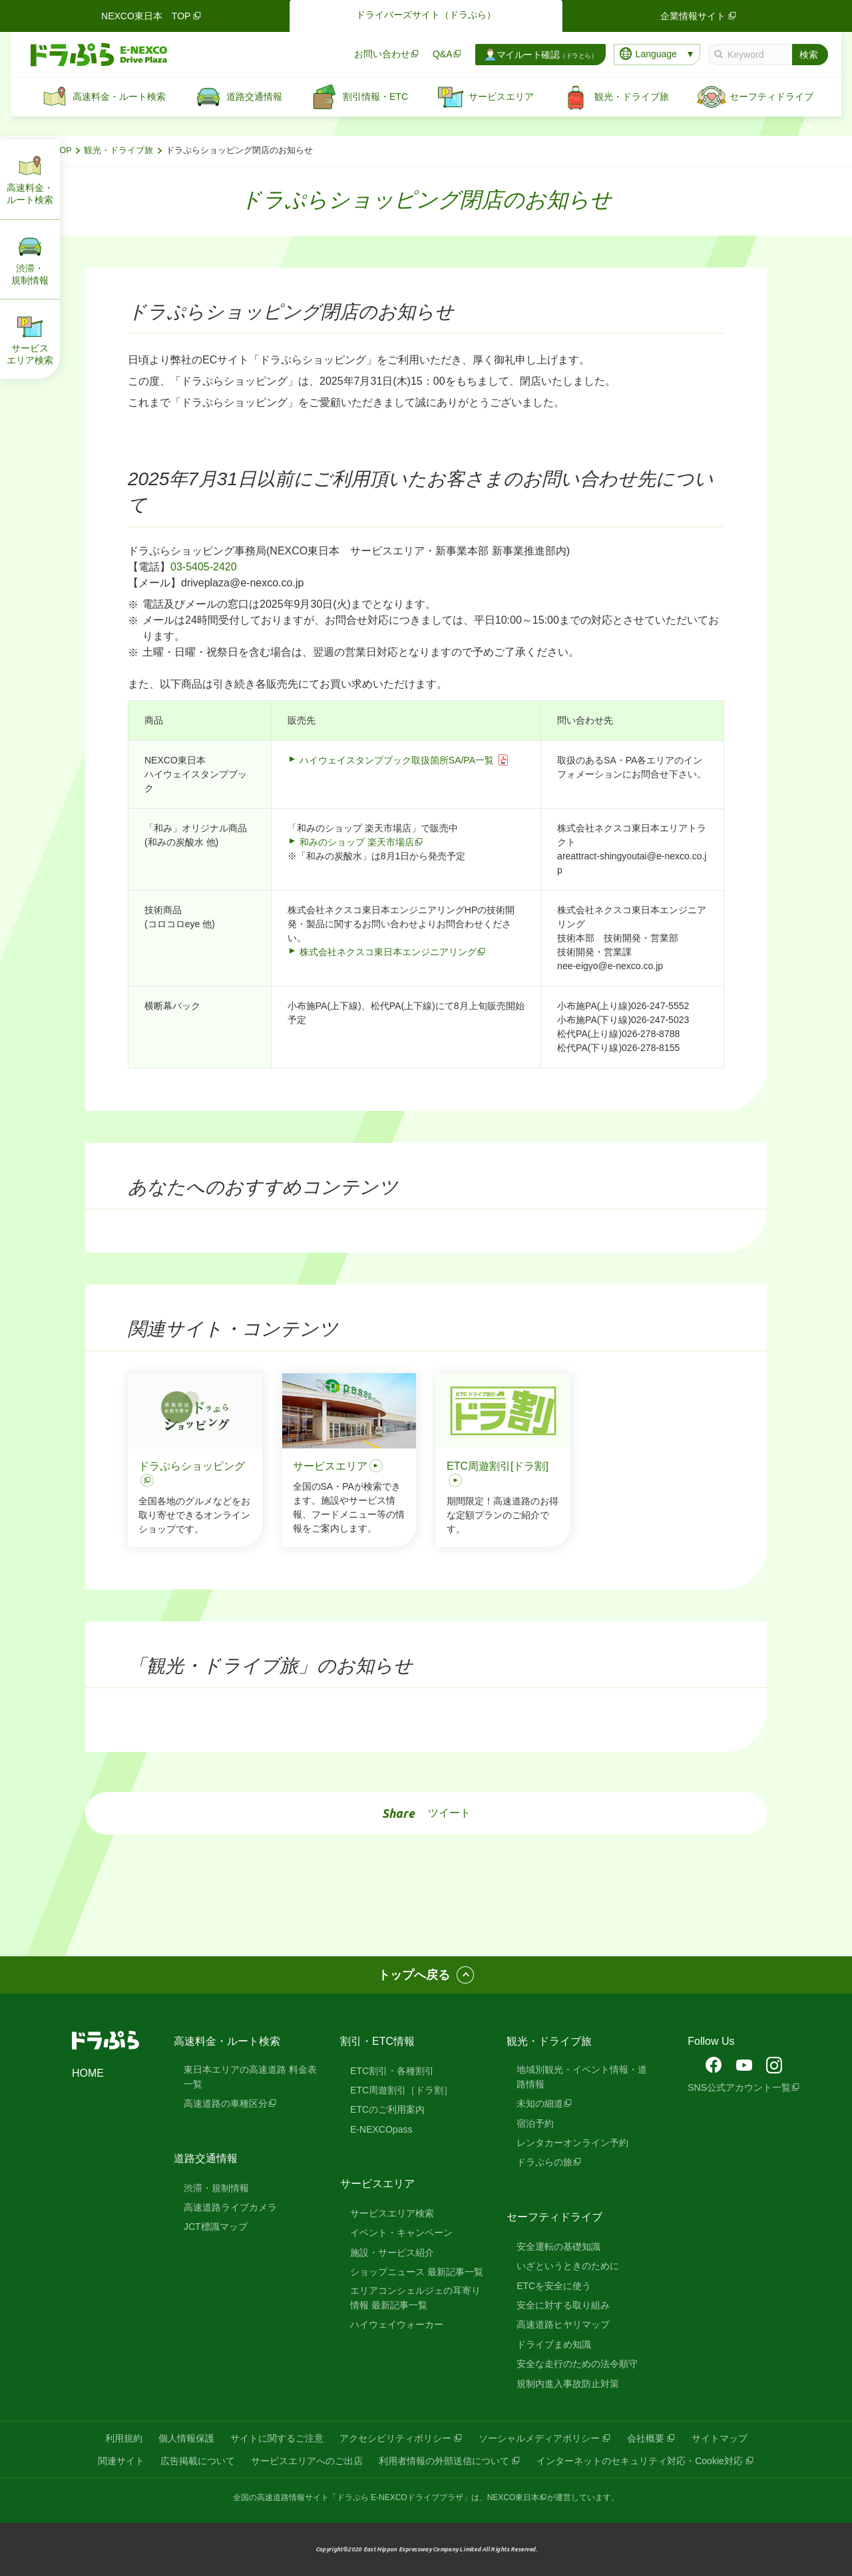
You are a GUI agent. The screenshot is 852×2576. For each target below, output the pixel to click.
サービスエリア (377, 2183)
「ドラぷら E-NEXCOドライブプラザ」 (400, 2497)
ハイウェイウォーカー (396, 2324)
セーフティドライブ (554, 2217)
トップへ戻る (414, 1975)
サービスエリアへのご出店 (307, 2461)
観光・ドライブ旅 (118, 150)
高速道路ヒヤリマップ (563, 2324)
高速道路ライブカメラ (230, 2207)
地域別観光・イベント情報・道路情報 (582, 2076)
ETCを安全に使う (554, 2285)
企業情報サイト (699, 16)
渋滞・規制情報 (216, 2188)
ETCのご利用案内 (387, 2109)
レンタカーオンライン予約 (572, 2142)
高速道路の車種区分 (226, 2103)
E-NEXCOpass (381, 2129)
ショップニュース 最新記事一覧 (416, 2271)
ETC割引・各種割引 (392, 2070)
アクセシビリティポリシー (395, 2438)
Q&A (443, 54)
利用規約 (123, 2438)
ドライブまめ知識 (554, 2344)
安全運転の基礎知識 (558, 2246)
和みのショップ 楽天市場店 (357, 842)
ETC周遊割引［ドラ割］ (401, 2090)
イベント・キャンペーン (401, 2232)
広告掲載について (197, 2461)
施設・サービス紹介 (392, 2252)
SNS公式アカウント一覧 (739, 2087)
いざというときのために (568, 2265)
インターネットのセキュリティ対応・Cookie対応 (639, 2461)
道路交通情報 (206, 2158)
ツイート (449, 1813)
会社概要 (645, 2438)
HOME (88, 2073)
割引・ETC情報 (377, 2041)
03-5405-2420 (203, 566)
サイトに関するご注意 (276, 2438)
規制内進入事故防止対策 (568, 2383)
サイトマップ (719, 2438)
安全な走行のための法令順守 (577, 2363)
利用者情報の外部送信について (444, 2461)
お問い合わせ (382, 54)
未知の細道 (540, 2103)
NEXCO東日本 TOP (152, 16)
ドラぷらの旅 (544, 2162)
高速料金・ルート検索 (227, 2041)
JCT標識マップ (216, 2226)
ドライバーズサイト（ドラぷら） (426, 14)
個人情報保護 (186, 2438)
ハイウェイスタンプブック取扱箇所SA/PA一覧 (397, 760)
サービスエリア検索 (392, 2213)
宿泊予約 (535, 2123)
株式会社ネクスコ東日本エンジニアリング (388, 952)
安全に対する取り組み (563, 2305)
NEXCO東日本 (513, 2497)
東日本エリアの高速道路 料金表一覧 (250, 2076)
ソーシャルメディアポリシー (539, 2438)
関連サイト (121, 2461)
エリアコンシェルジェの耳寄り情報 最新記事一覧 (415, 2297)
